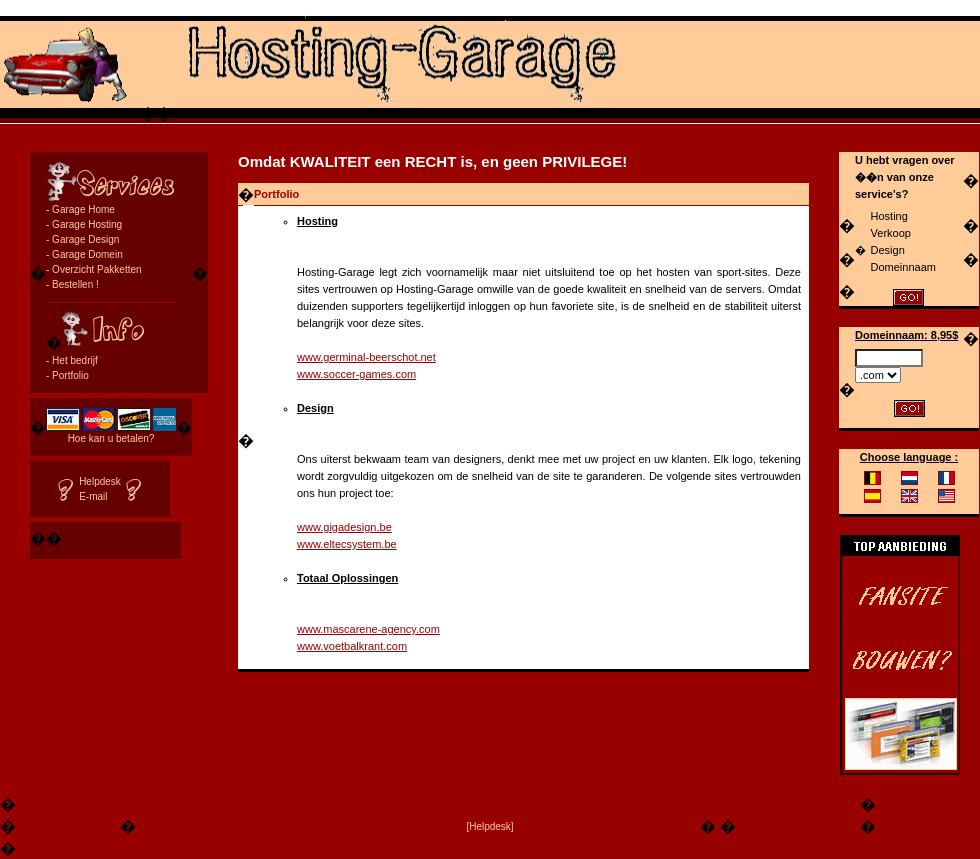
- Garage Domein (84, 254)
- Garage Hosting (84, 224)
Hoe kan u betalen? (111, 438)
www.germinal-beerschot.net (366, 357)
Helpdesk (100, 481)
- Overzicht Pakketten (94, 269)
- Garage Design (82, 239)
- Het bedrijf (72, 360)
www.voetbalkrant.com (352, 646)
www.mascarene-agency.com (368, 629)
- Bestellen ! (72, 284)
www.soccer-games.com (356, 374)
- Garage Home (80, 209)
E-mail (93, 496)
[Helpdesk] (489, 826)
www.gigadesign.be (344, 527)
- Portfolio (67, 375)
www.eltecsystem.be (347, 544)
